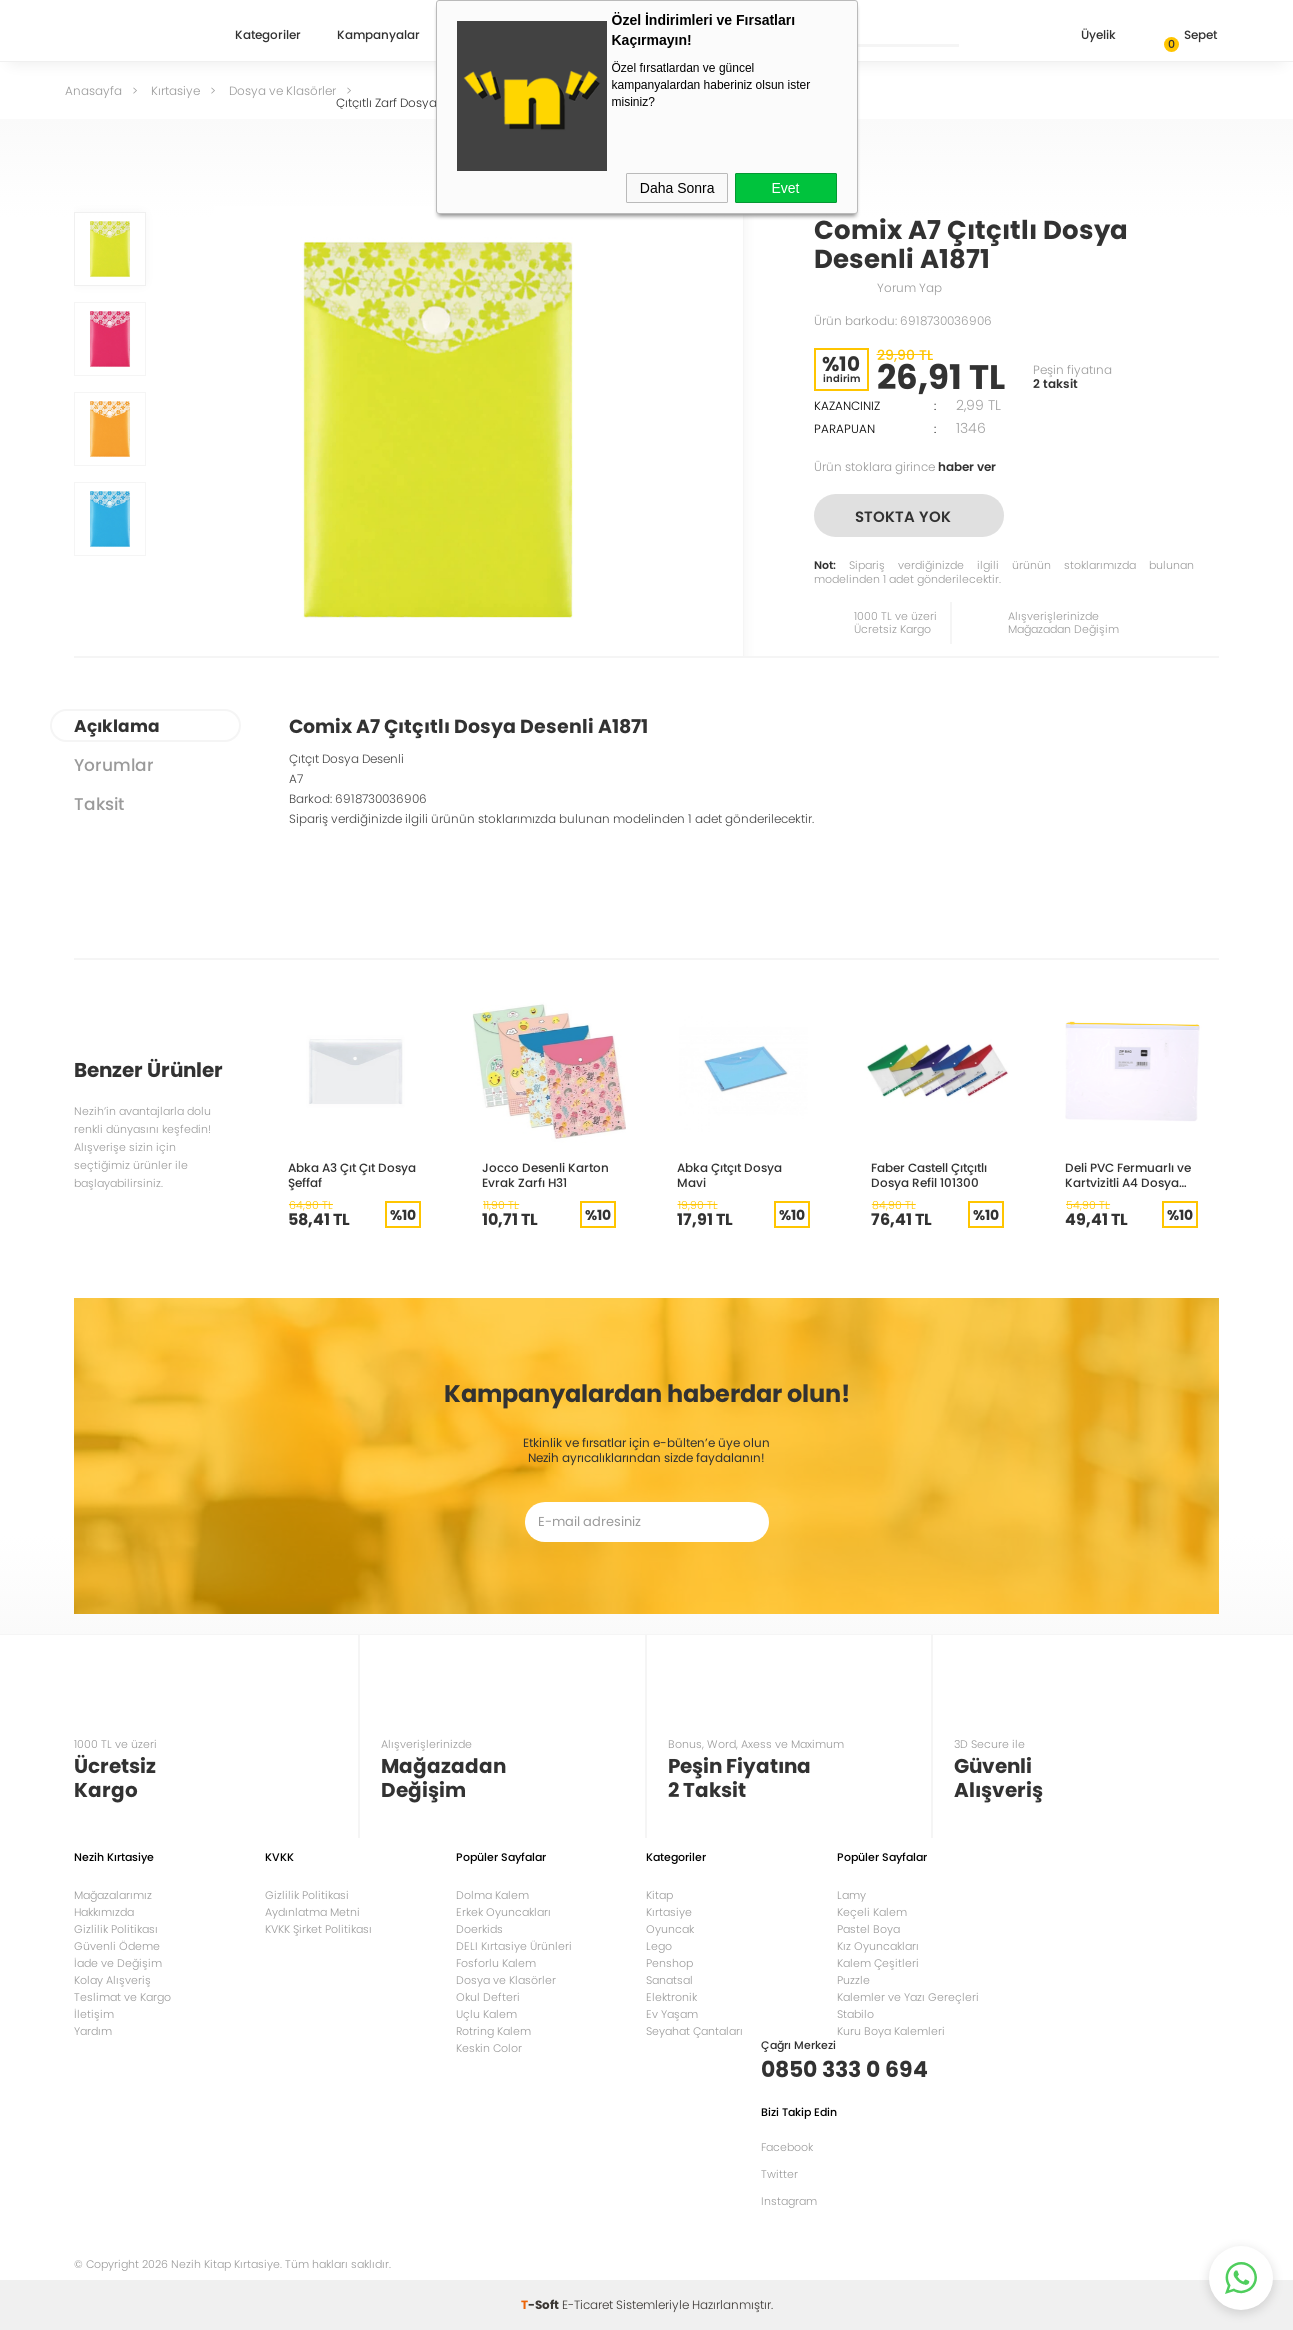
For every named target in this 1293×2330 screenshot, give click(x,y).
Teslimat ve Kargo (122, 1997)
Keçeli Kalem (872, 1912)
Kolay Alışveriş (112, 1980)
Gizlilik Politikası (116, 1929)
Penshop (669, 1963)
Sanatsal (669, 1980)
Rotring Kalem (493, 2031)
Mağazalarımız (113, 1895)
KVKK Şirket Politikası (318, 1929)
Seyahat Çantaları (694, 2031)
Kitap (659, 1895)
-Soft (541, 2304)
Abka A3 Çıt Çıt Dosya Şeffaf (352, 1175)
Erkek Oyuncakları (503, 1912)
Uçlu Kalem (486, 2014)
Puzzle (853, 1980)
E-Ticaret (587, 2304)
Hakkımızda (104, 1912)
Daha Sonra (677, 188)
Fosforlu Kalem (496, 1963)
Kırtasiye (669, 1912)
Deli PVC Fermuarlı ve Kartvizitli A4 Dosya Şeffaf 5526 (1128, 1175)
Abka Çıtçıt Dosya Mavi (729, 1175)
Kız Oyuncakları (878, 1946)
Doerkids (479, 1929)
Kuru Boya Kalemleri (891, 2031)
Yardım (93, 2031)
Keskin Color (489, 2048)
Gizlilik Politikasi (307, 1895)
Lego (659, 1946)
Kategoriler (268, 36)
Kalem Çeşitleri (878, 1963)
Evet (785, 188)
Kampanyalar (378, 36)
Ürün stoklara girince (905, 466)
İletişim (94, 2014)
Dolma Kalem (492, 1895)
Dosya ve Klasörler (506, 1980)
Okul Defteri (488, 1997)
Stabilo (855, 2014)
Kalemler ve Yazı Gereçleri (908, 1997)
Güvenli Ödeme (117, 1946)
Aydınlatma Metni (312, 1912)
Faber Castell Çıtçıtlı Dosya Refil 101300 (929, 1175)
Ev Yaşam (672, 2014)
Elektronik (671, 1997)
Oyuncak (670, 1929)
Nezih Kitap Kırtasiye (132, 35)
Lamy (851, 1895)
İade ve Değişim (118, 1963)
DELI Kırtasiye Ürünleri (514, 1946)
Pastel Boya (868, 1929)
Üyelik (1082, 36)
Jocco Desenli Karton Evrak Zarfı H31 (545, 1175)
